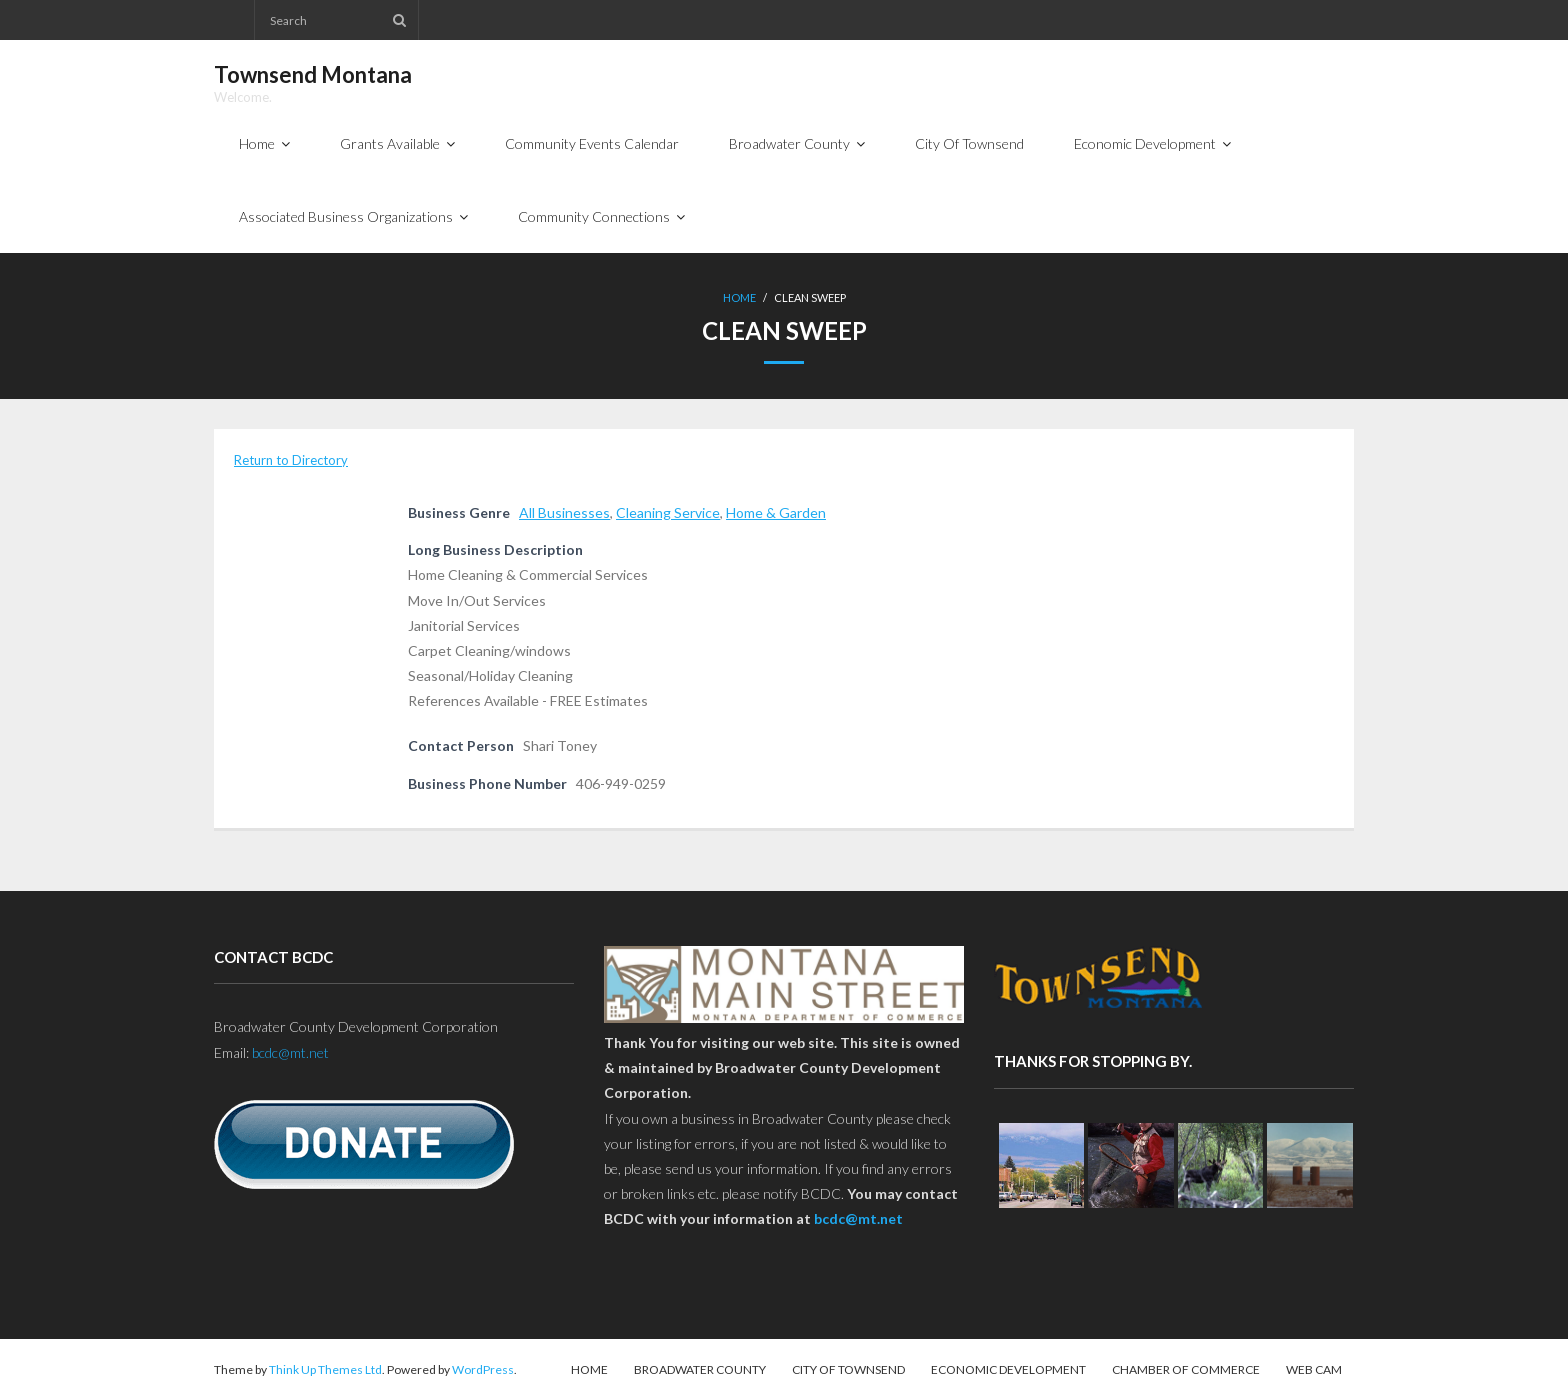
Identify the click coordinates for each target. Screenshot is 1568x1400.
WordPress (483, 1369)
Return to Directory (291, 460)
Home (739, 297)
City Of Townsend (848, 1369)
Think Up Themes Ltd (325, 1369)
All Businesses (564, 512)
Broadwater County (700, 1369)
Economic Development (1008, 1369)
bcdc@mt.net (290, 1052)
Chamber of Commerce (1186, 1369)
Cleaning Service (668, 512)
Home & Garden (776, 512)
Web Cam (1314, 1369)
